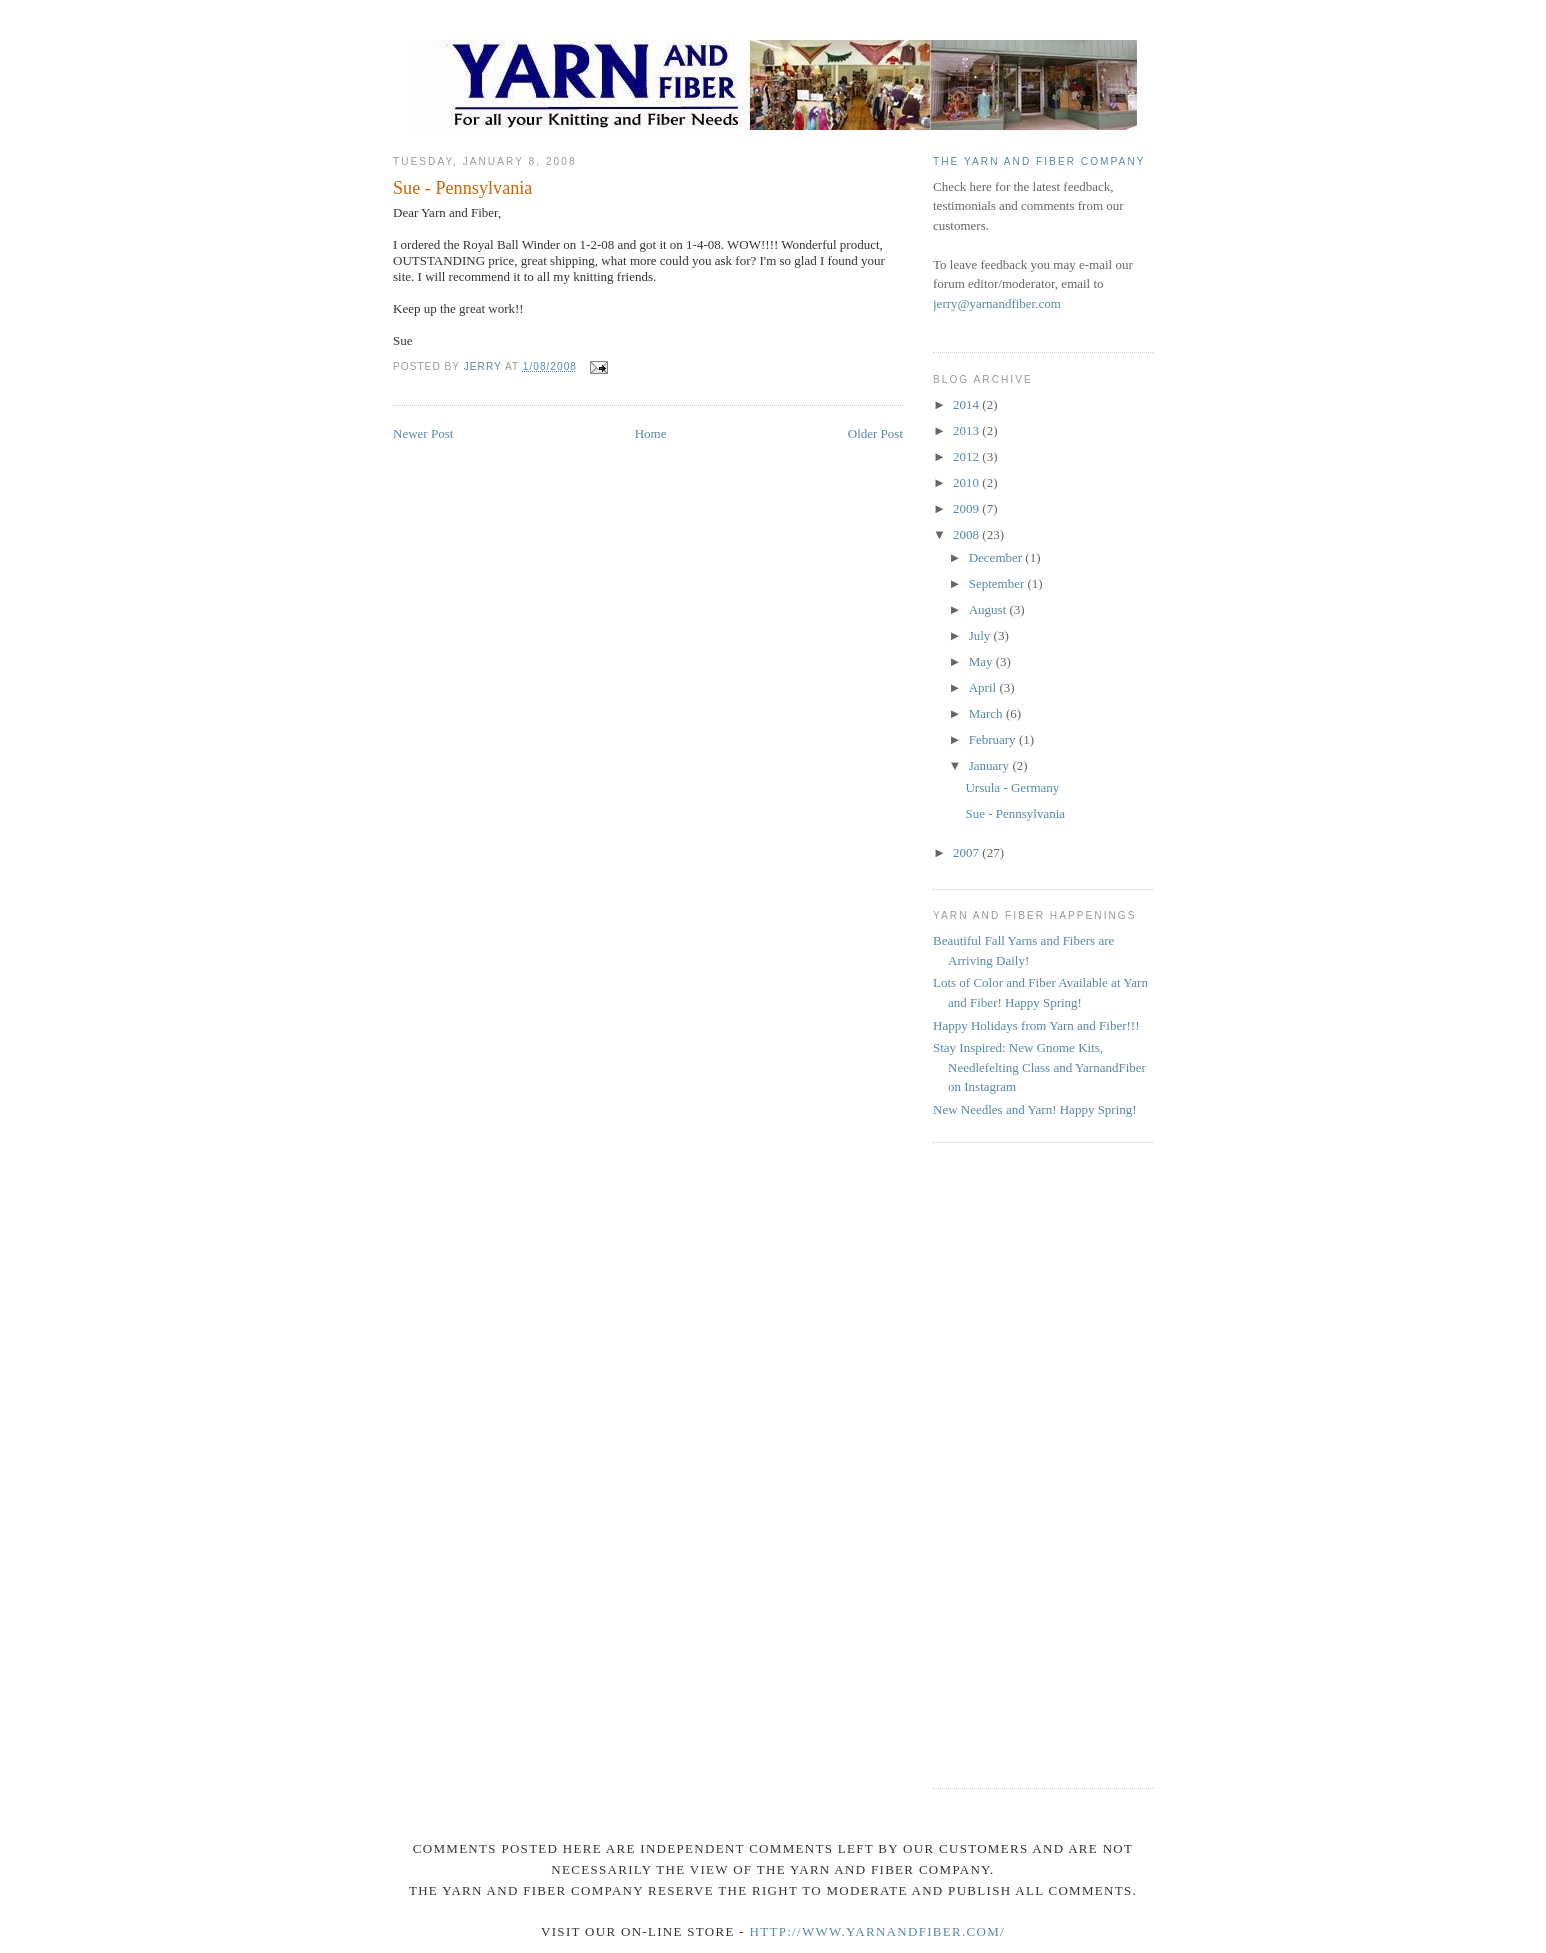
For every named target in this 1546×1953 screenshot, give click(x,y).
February (994, 739)
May (982, 661)
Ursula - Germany (1012, 787)
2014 (967, 404)
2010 (967, 482)
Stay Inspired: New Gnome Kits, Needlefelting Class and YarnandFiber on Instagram (1039, 1067)
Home (651, 433)
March (987, 713)
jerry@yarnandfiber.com (997, 303)
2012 (967, 456)
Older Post (875, 433)
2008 (967, 534)
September (998, 583)
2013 (967, 430)
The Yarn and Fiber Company (1039, 161)
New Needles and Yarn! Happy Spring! (1035, 1109)
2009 (967, 508)
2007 (967, 852)
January (991, 765)
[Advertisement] (1013, 1463)
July (981, 635)
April (984, 687)
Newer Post (423, 433)
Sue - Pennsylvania (1015, 813)
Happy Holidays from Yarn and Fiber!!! (1036, 1025)
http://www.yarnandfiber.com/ (876, 1931)
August (989, 609)
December (997, 557)
